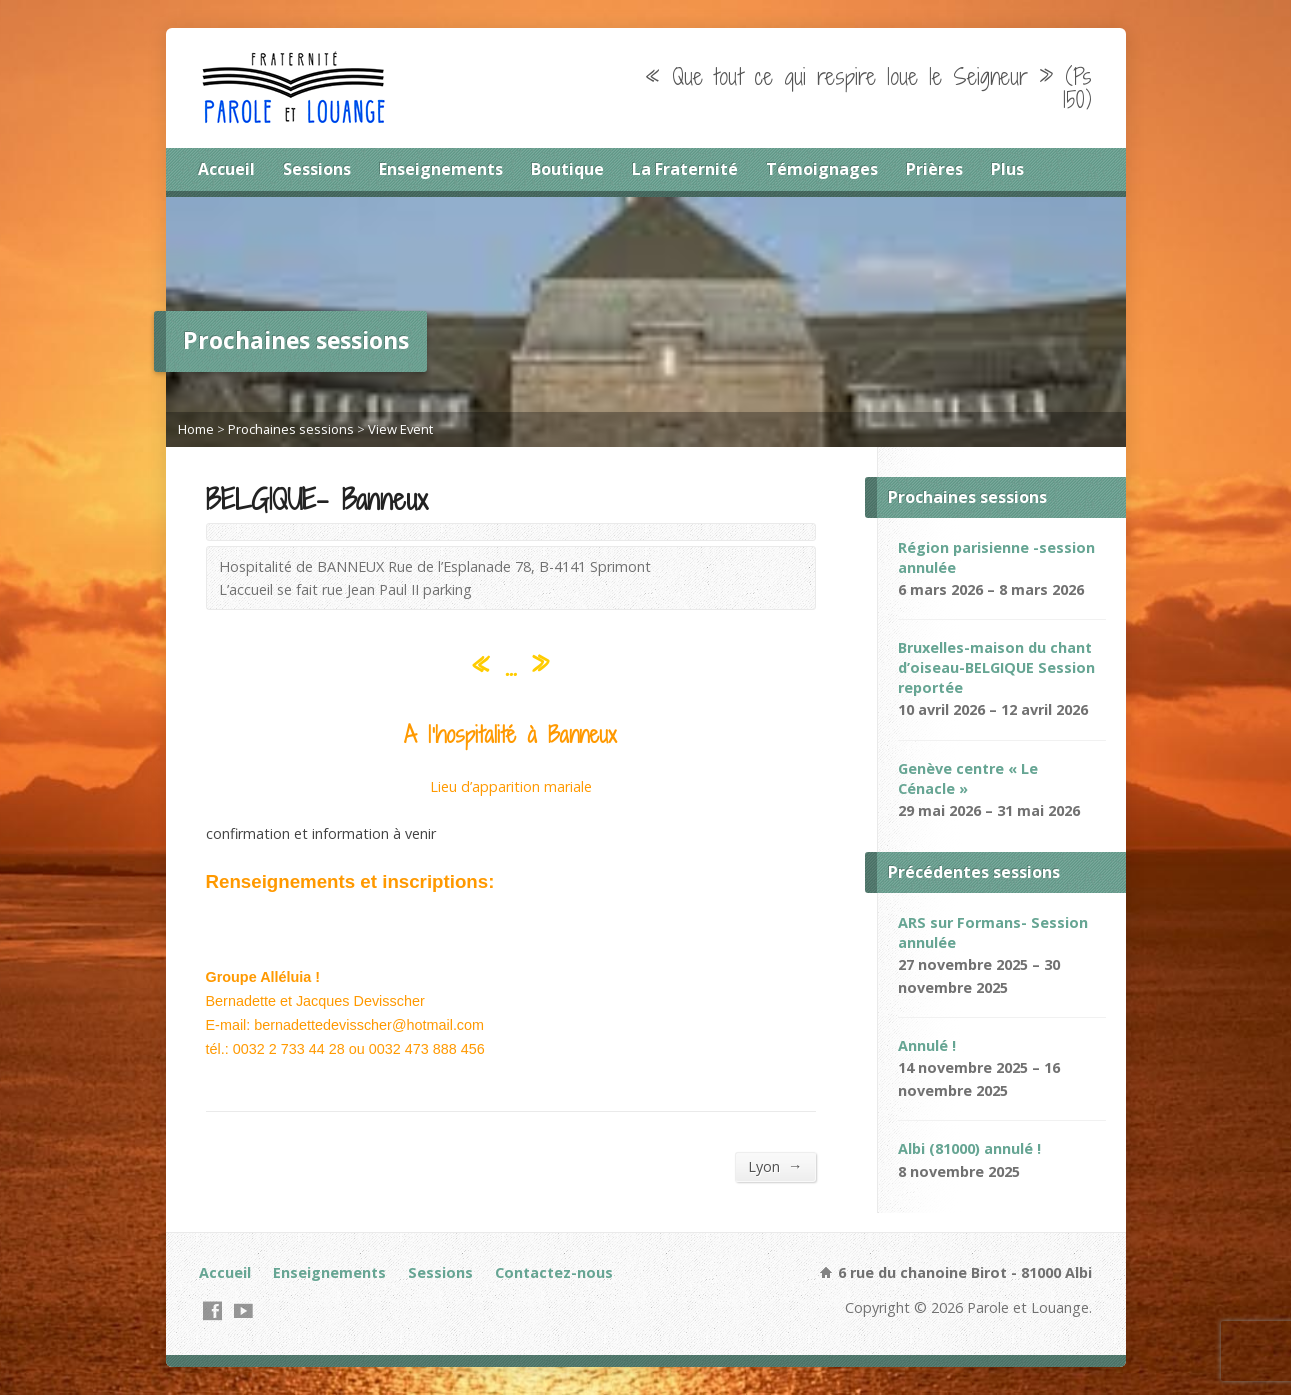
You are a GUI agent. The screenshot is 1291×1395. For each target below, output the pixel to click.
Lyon (775, 1166)
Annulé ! (927, 1045)
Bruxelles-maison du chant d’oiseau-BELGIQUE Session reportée (996, 667)
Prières (934, 169)
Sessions (317, 169)
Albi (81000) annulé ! (969, 1148)
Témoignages (822, 169)
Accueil (226, 169)
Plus (1007, 169)
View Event (400, 429)
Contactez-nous (554, 1272)
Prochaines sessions (291, 429)
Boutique (567, 169)
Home (196, 429)
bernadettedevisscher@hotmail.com (369, 1025)
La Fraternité (685, 169)
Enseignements (441, 169)
